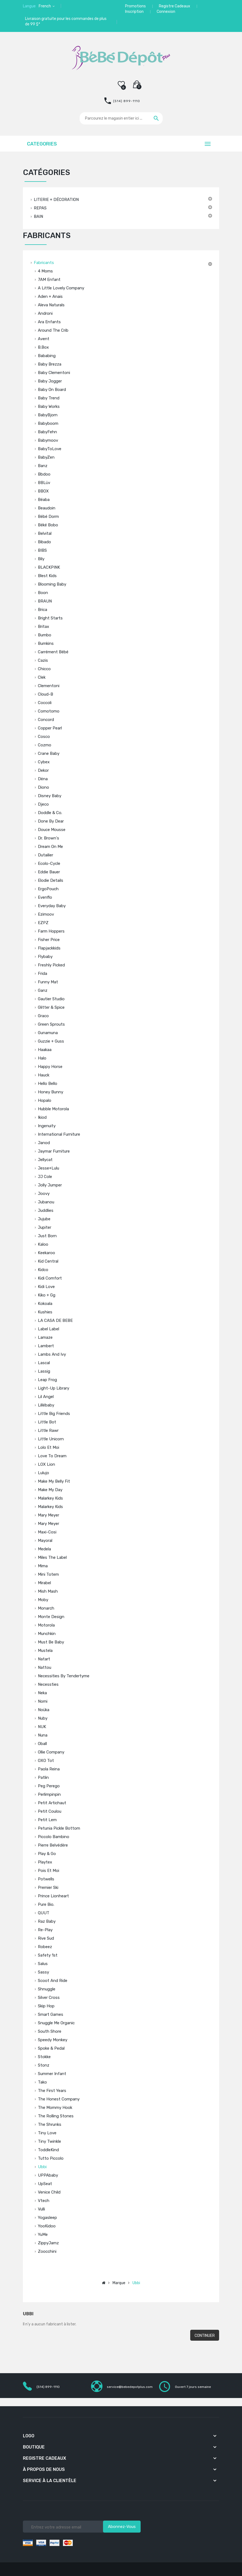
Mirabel (44, 1582)
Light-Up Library (53, 1388)
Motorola (46, 1625)
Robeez (45, 1946)
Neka (42, 1692)
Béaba (44, 499)
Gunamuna (48, 1032)
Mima (43, 1565)
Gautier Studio (51, 998)
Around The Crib (53, 330)
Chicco (44, 668)
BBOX (43, 491)
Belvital (45, 533)
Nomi (42, 1701)
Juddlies (45, 1210)
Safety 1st (48, 1955)
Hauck (43, 1075)
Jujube (44, 1218)
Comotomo (48, 711)
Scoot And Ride (52, 1980)
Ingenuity (47, 1125)
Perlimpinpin (49, 1794)
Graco (43, 1015)
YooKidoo (47, 2226)
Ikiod (42, 1117)
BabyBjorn (48, 414)
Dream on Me (50, 846)
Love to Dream (52, 1455)
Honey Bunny (50, 1092)
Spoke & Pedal (51, 2048)
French (45, 6)
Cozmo (44, 745)
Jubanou (46, 1202)
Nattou (44, 1667)
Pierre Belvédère (53, 1845)
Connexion (166, 11)
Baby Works (49, 406)
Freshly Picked (51, 965)
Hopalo (44, 1100)
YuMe (43, 2234)
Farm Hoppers (51, 931)
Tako (42, 2082)
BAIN (38, 216)
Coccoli (45, 702)
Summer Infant (52, 2073)
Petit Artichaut (52, 1802)
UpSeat (45, 2183)
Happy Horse (50, 1066)
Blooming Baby (52, 584)
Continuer (205, 2335)
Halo (42, 1058)
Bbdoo (44, 474)
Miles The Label (52, 1557)
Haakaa (45, 1049)
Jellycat (45, 1159)
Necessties (48, 1684)
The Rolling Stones (56, 2116)
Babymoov (48, 440)
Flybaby (45, 956)
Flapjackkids (49, 948)
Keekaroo (46, 1252)
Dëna (43, 778)
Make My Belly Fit (54, 1481)
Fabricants (44, 262)
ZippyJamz (48, 2242)
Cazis (43, 660)
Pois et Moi (48, 1870)
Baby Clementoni (54, 372)
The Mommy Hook (55, 2107)
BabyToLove (49, 448)
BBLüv (44, 482)
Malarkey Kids (50, 1498)
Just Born (47, 1235)
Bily (41, 558)
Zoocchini (47, 2251)
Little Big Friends (54, 1413)
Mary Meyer (48, 1515)
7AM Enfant (49, 279)
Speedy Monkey (52, 2039)
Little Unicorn (51, 1439)
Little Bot (47, 1422)
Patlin (43, 1777)
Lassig (44, 1371)
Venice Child (49, 2192)
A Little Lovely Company (61, 288)
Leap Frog (47, 1379)
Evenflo (45, 897)
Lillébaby (46, 1405)
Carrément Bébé (53, 651)
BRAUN (45, 601)
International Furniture (59, 1134)
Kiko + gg (46, 1295)
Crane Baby (48, 753)
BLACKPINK (49, 567)
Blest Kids (47, 575)
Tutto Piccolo (50, 2158)
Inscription (134, 11)
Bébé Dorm (48, 516)
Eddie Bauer (49, 871)
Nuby (42, 1718)
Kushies (45, 1312)
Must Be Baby (51, 1642)
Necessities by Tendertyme (63, 1675)
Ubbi (42, 2166)
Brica (42, 609)
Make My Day (50, 1489)
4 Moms (45, 271)
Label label (48, 1328)
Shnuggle (46, 1989)
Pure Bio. (46, 1904)
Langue (29, 6)
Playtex (45, 1862)
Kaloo (43, 1244)
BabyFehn (47, 431)
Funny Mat (48, 982)
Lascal (44, 1362)
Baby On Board (52, 389)
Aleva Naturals (51, 304)
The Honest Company (59, 2099)
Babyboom (48, 423)
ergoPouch (48, 888)
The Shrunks (49, 2124)
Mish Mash (48, 1591)
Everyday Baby (52, 905)
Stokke (44, 2056)
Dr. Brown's (48, 838)
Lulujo (43, 1472)
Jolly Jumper (50, 1185)
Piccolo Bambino (53, 1836)
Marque (119, 2283)
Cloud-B (45, 694)
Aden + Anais (50, 296)
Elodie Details (50, 880)
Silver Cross (49, 1997)
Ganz (42, 990)
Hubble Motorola (53, 1108)
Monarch (46, 1608)
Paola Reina (49, 1769)
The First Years (52, 2090)
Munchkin (47, 1633)
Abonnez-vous (122, 2526)
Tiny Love (47, 2132)
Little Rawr (48, 1430)
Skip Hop (46, 2006)
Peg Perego (49, 1785)
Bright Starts (50, 618)
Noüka (43, 1709)
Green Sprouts (51, 1024)
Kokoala (45, 1303)
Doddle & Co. (50, 812)
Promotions (135, 6)
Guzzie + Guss (51, 1041)
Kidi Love (46, 1286)
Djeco (43, 804)
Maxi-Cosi (47, 1532)
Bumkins (46, 643)
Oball (42, 1743)
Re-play (45, 1929)
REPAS (40, 208)
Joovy (44, 1193)
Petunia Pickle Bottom (59, 1828)
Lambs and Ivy (52, 1354)
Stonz (43, 2065)
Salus (43, 1963)
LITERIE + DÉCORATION (56, 199)
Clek (42, 677)
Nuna (42, 1735)
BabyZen (46, 457)
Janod (44, 1142)
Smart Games (50, 2014)
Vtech (43, 2200)
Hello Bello (47, 1083)
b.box (43, 347)
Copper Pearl (50, 728)
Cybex (44, 761)
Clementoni (48, 685)
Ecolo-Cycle (49, 863)
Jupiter (44, 1227)
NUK (42, 1726)
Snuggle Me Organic (56, 2022)
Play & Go (47, 1853)
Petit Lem (47, 1819)
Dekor (43, 770)
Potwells (46, 1879)
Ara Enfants (49, 321)
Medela (44, 1549)
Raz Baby (47, 1921)
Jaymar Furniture (54, 1151)
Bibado (44, 541)
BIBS (42, 550)
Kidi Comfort (50, 1278)
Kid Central (48, 1261)
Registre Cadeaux (174, 6)
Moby (43, 1599)
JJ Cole (45, 1176)
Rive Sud (46, 1938)
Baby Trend (48, 398)
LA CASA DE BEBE (55, 1320)
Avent (43, 338)
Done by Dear (51, 821)
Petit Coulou (49, 1811)
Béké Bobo (48, 525)
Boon (43, 592)
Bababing (47, 355)
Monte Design (51, 1616)
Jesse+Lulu (48, 1168)
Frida (42, 973)
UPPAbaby (48, 2175)
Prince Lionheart (53, 1896)
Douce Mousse (51, 829)
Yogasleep (47, 2217)
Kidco (43, 1269)
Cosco (44, 736)
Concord (46, 719)
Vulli (41, 2209)
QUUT (43, 1912)
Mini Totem (48, 1574)
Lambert (46, 1345)
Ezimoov (46, 914)
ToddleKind (48, 2149)
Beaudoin (46, 508)
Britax (43, 626)
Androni (45, 313)
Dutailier (45, 855)
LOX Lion (46, 1464)
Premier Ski (48, 1887)
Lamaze (45, 1337)
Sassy (43, 1972)
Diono (43, 787)
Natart (44, 1659)
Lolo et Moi (48, 1447)
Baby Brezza (49, 364)
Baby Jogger (50, 381)
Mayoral (45, 1540)
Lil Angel (46, 1396)
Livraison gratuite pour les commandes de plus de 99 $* (66, 21)
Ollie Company (51, 1752)
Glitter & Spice (51, 1007)
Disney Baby (49, 795)
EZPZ (43, 922)
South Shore (49, 2031)
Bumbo (44, 635)
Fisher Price (49, 939)
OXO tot (46, 1760)
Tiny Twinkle (49, 2141)
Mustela (45, 1650)
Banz (42, 465)
